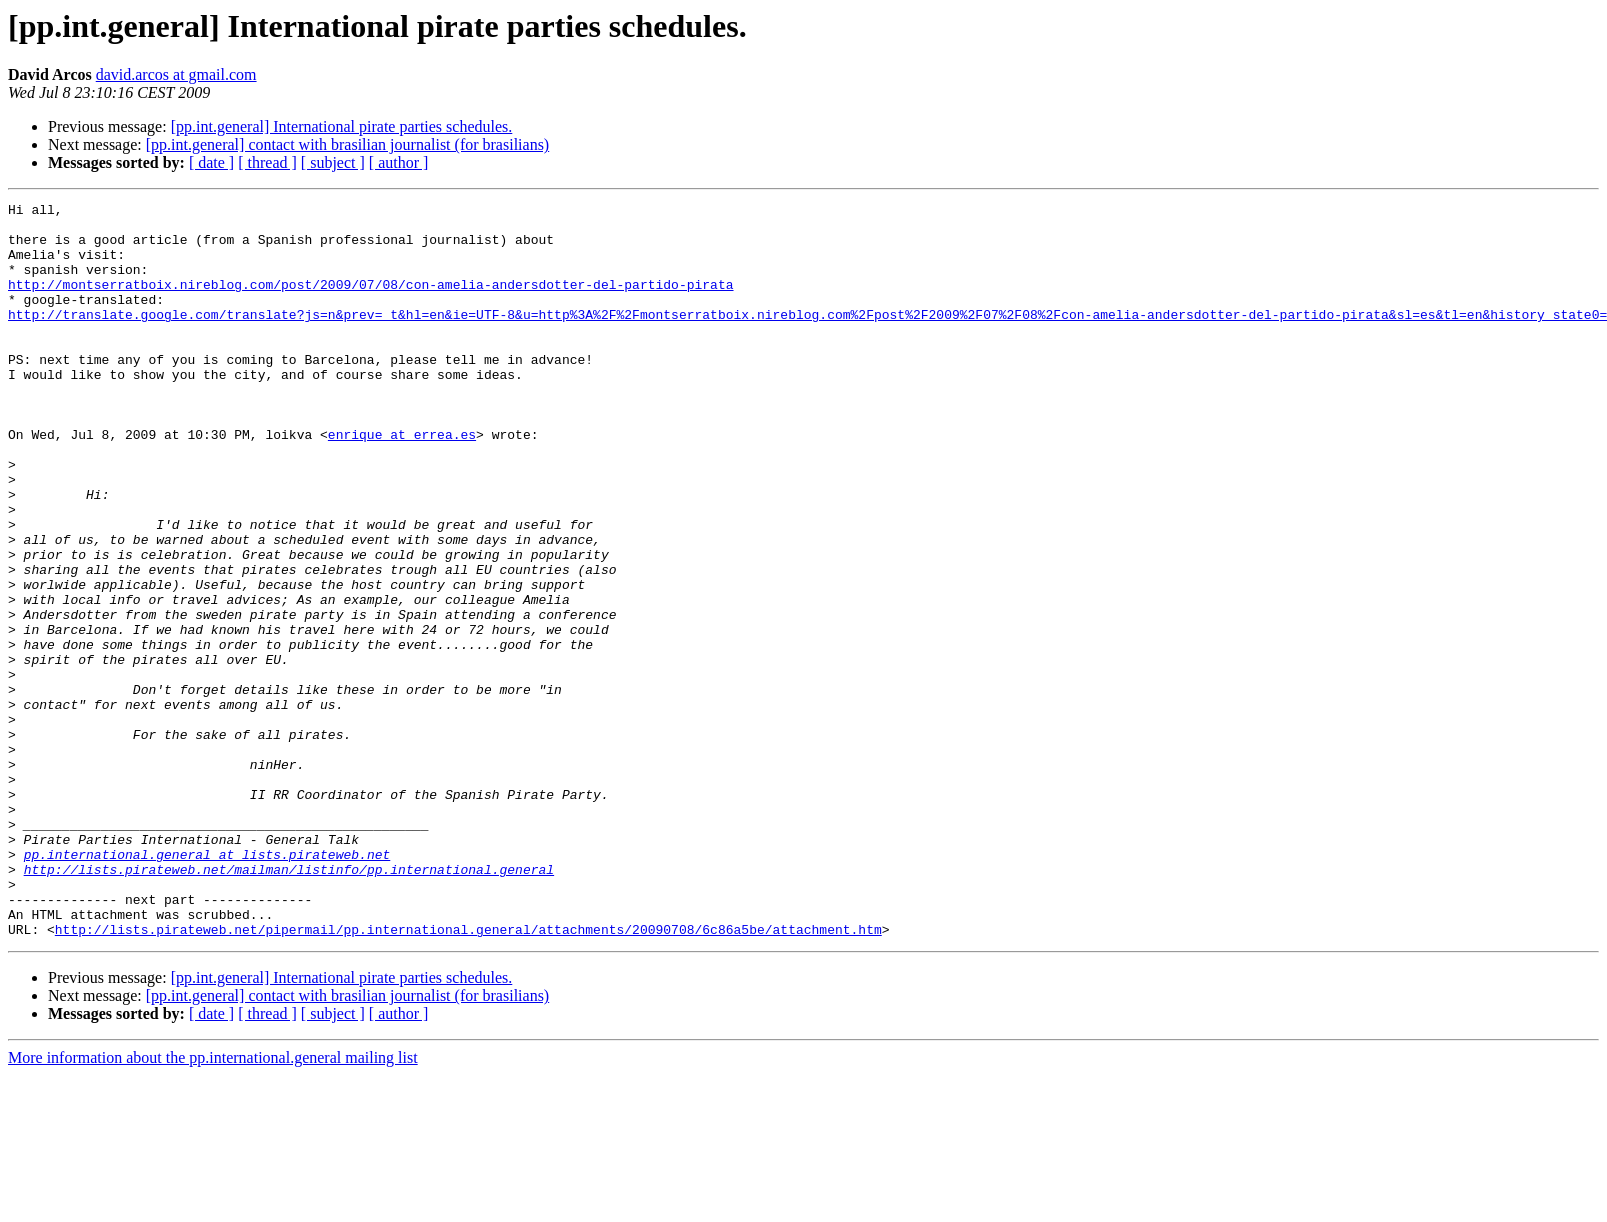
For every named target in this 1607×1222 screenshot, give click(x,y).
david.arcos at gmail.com (176, 74)
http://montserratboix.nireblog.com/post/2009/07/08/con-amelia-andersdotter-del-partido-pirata (370, 302)
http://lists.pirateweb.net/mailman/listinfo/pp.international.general (289, 1004)
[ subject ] (333, 162)
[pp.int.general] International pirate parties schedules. (342, 126)
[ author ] (399, 162)
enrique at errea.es (402, 482)
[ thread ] (267, 162)
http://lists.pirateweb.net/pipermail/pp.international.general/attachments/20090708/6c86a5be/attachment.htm (468, 1076)
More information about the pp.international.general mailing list (213, 1204)
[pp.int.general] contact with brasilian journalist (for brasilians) (347, 144)
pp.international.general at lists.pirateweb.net (207, 986)
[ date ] (211, 162)
